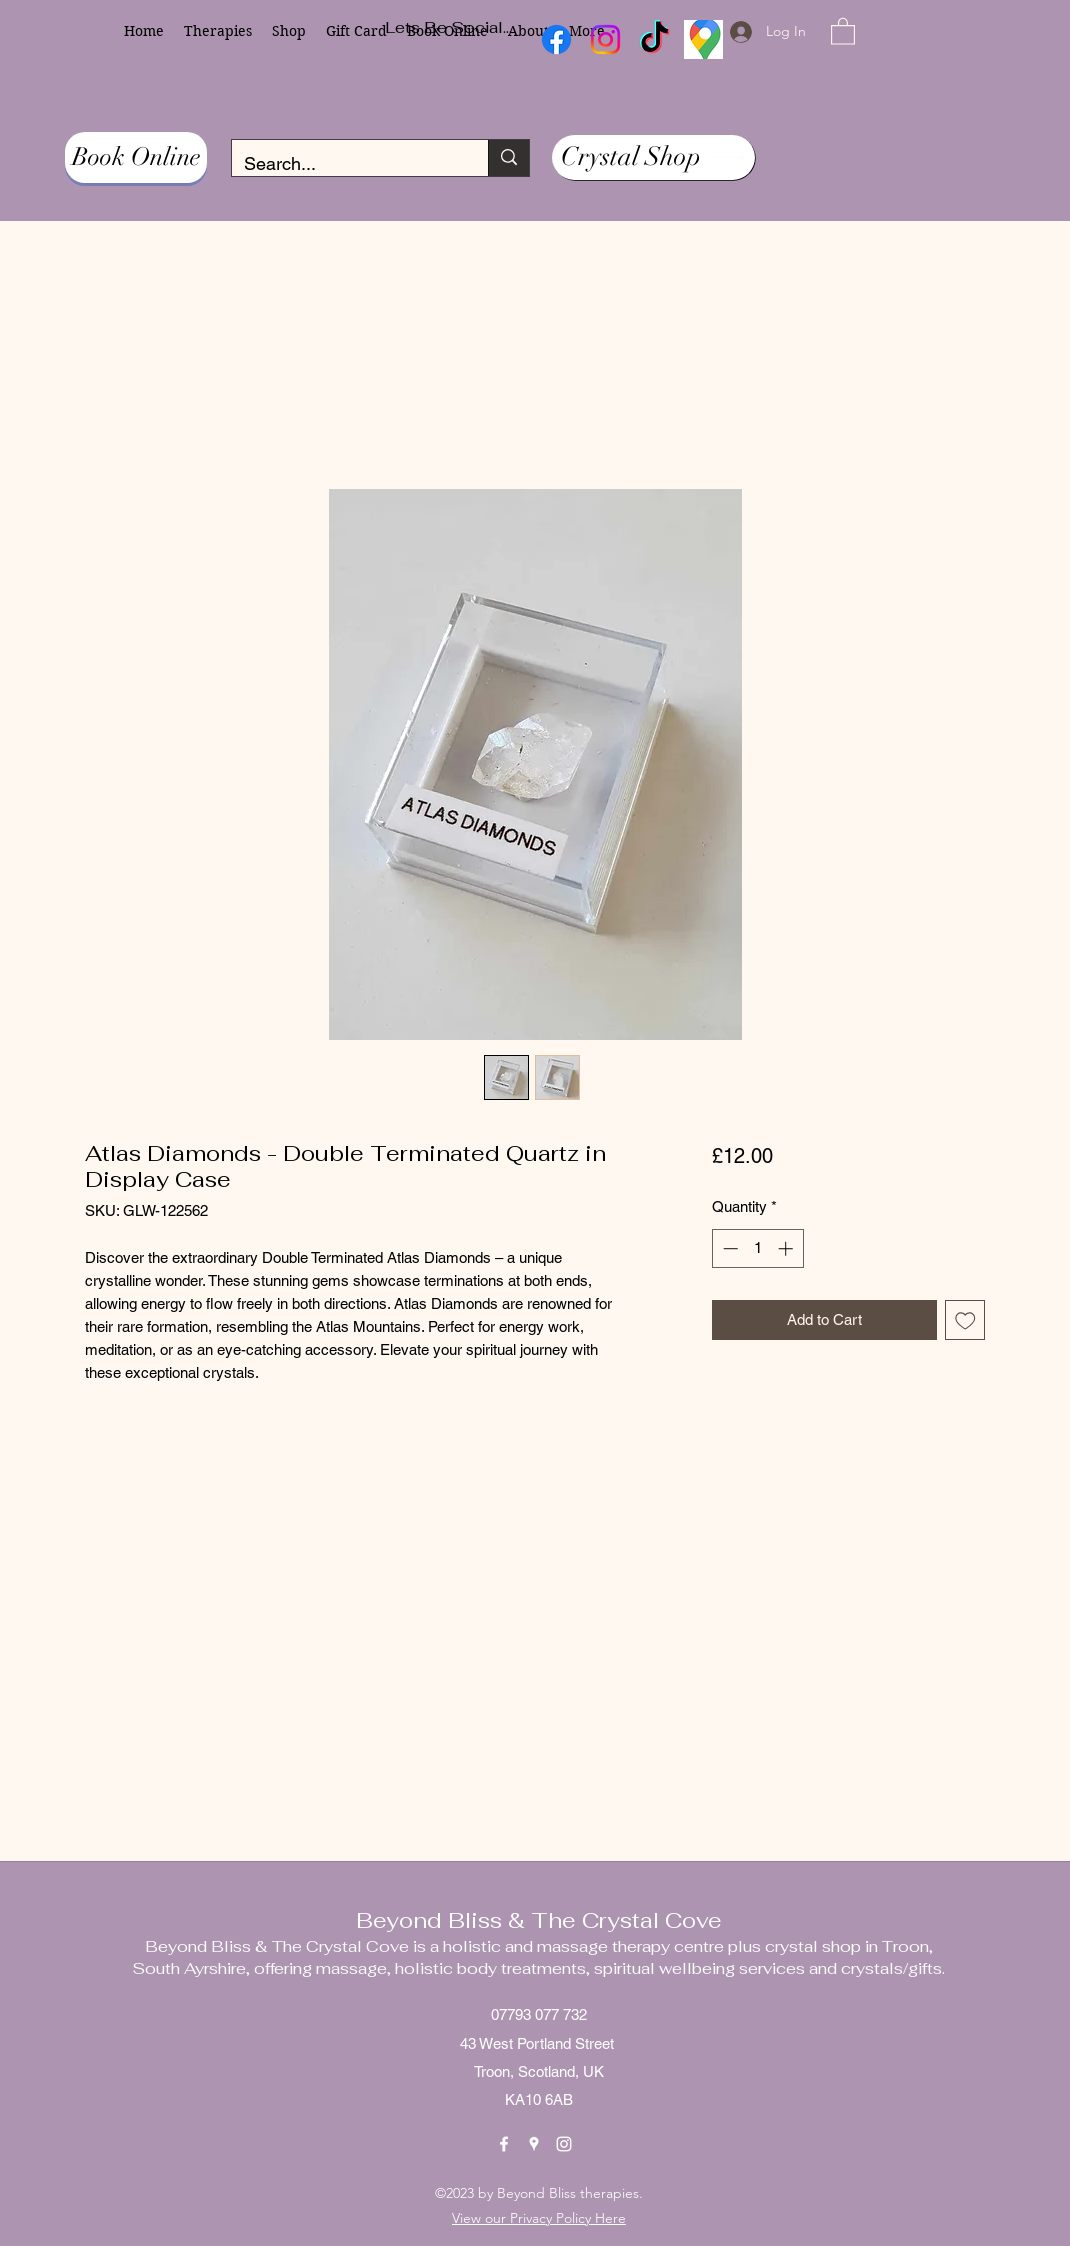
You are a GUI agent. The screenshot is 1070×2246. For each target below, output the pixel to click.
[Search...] (345, 164)
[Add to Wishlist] (965, 1320)
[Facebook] (504, 2144)
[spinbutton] (757, 1248)
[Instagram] (564, 2144)
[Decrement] (728, 1248)
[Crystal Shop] (653, 157)
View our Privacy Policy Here (539, 2218)
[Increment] (787, 1248)
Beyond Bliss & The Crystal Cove (539, 1920)
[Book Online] (136, 157)
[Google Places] (534, 2144)
